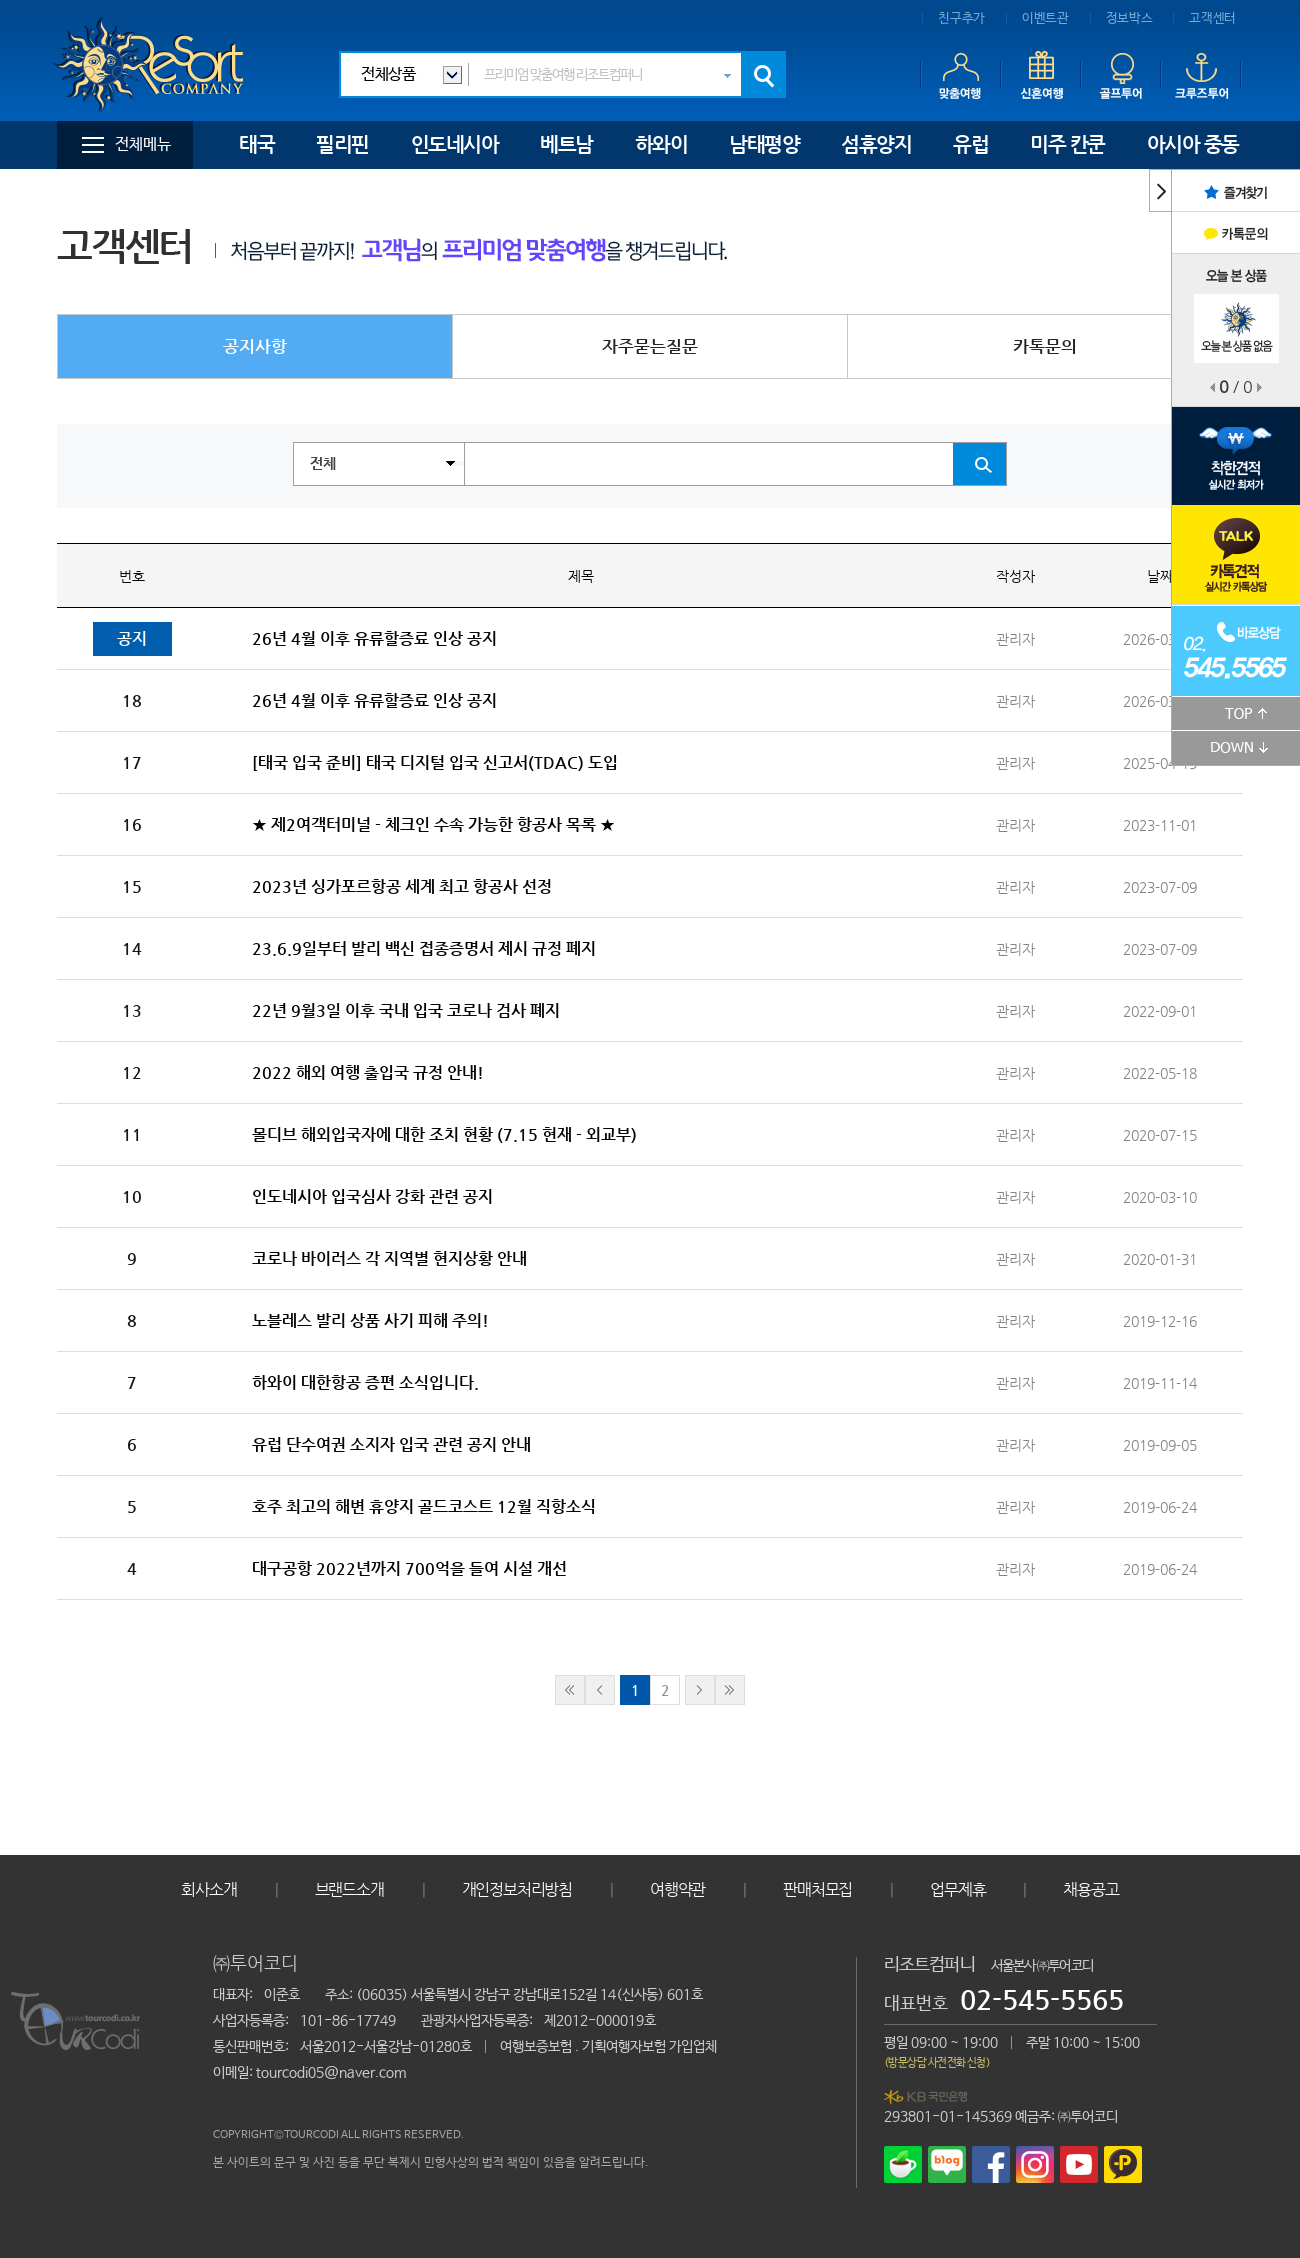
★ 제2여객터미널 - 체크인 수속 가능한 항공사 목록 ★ (433, 824)
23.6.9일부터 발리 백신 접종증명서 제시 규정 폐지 (424, 948)
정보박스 (1129, 18)
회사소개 (208, 1889)
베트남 (566, 144)
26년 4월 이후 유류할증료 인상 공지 (374, 638)
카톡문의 (1045, 346)
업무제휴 (957, 1889)
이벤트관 (1045, 18)
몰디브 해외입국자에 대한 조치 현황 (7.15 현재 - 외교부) (444, 1134)
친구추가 (961, 18)
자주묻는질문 (650, 346)
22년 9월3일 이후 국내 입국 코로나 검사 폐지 (406, 1010)
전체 (323, 463)
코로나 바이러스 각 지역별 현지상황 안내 (389, 1258)
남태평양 (764, 144)
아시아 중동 (1193, 144)
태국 (256, 144)
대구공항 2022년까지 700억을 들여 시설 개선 (409, 1568)
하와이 (661, 144)
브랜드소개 (349, 1889)
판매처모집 (817, 1889)
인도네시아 (455, 144)
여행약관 (677, 1889)
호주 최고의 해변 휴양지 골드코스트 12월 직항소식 (424, 1506)
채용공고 (1090, 1889)
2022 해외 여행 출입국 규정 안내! (368, 1072)
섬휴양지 (876, 144)
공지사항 (255, 346)
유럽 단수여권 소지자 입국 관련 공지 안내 (391, 1444)
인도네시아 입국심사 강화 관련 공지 (372, 1196)
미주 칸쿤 (1067, 144)
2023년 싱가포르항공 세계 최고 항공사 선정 (402, 886)
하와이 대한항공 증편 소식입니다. (365, 1382)
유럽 (970, 144)
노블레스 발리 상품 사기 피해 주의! (370, 1320)
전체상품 (388, 74)
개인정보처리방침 (517, 1889)
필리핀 (342, 144)
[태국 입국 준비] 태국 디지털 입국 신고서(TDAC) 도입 (435, 762)
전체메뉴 (143, 144)
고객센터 (1212, 18)
